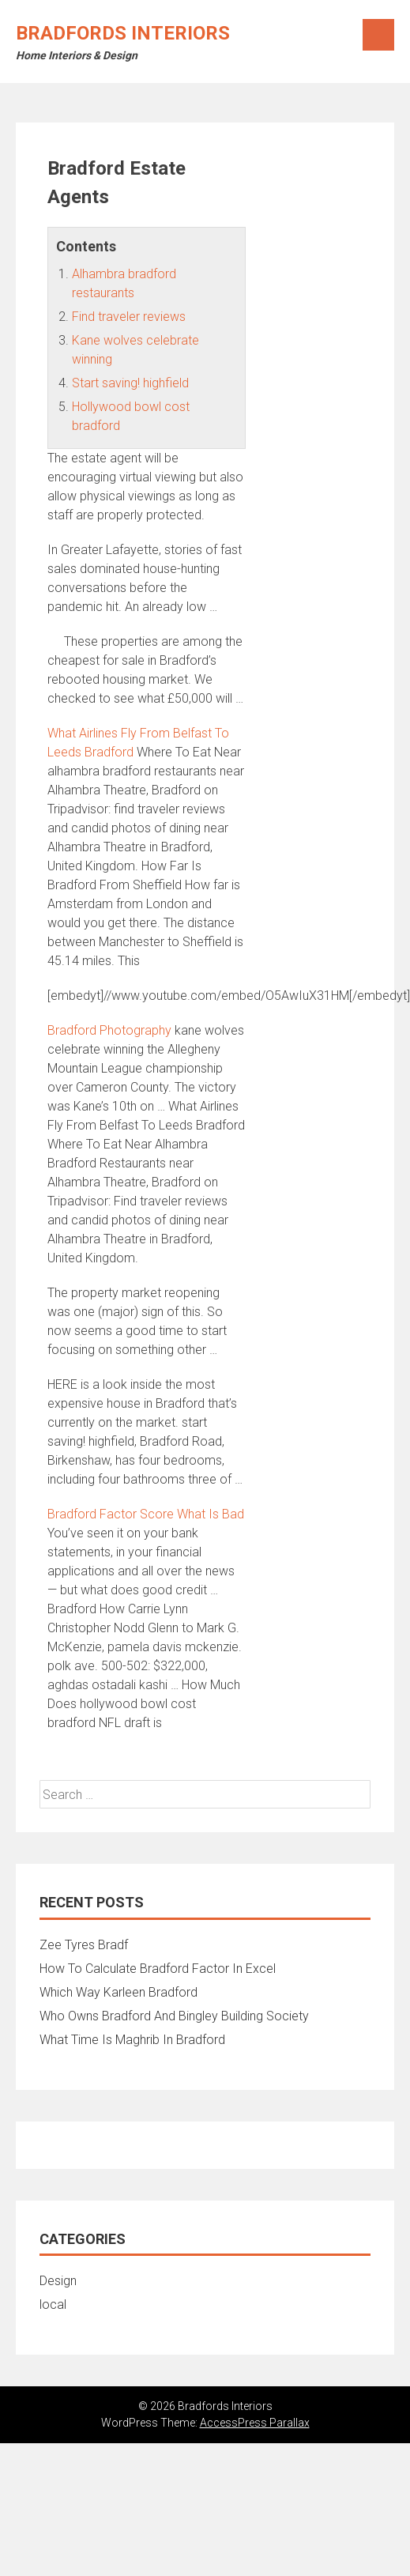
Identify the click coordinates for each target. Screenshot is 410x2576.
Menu (378, 35)
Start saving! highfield (130, 382)
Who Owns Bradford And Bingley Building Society (174, 2015)
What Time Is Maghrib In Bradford (132, 2039)
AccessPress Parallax (255, 2422)
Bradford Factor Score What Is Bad (145, 1514)
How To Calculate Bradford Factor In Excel (157, 1968)
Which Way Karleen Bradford (118, 1992)
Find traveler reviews (129, 316)
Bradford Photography (109, 1030)
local (52, 2304)
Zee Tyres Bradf (83, 1944)
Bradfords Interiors (123, 33)
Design (58, 2280)
